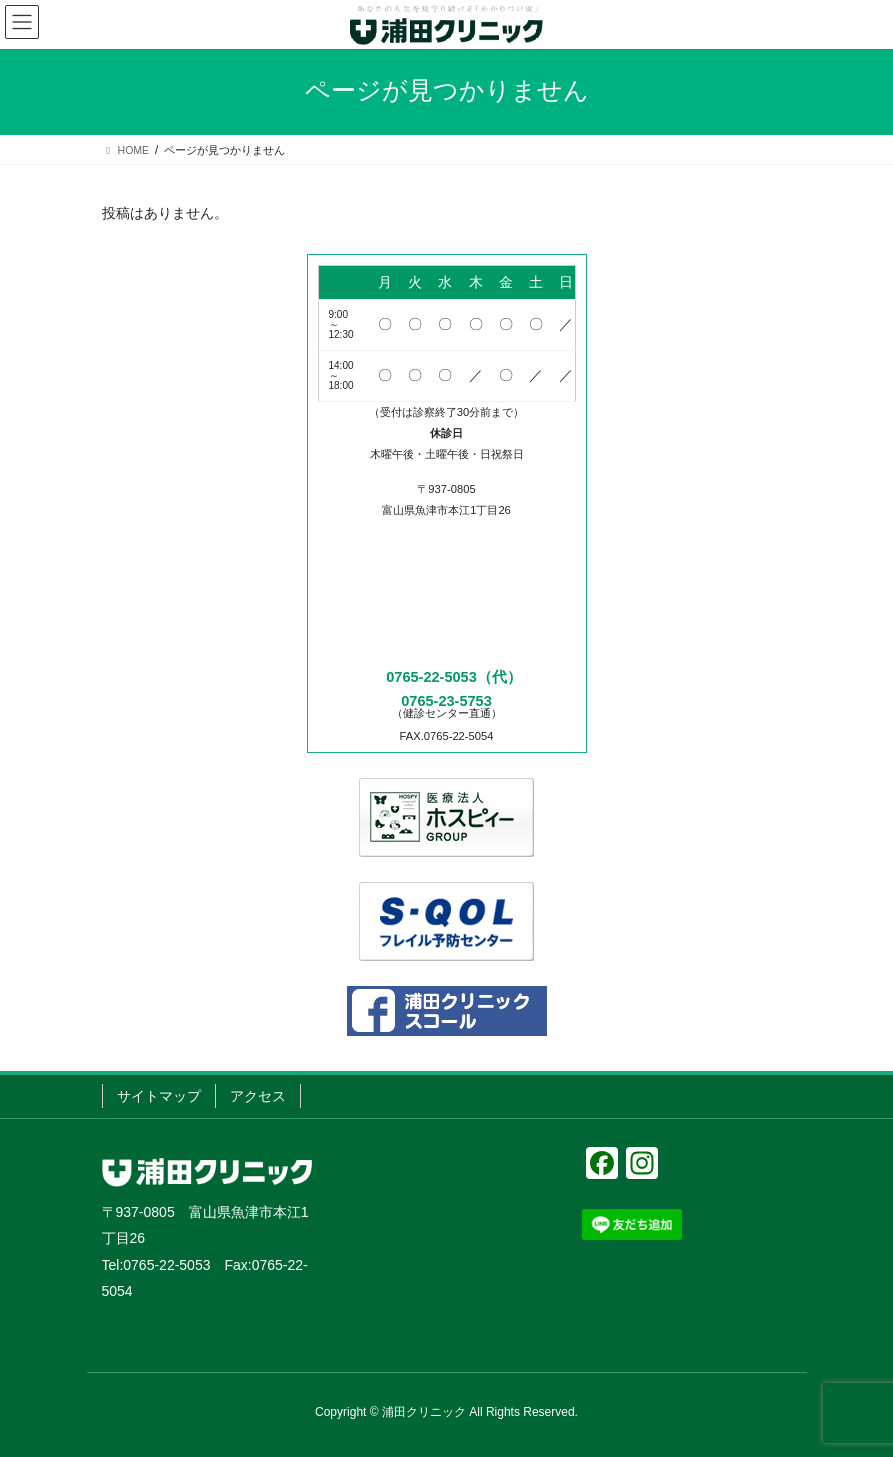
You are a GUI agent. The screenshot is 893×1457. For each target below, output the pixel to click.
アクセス (258, 1096)
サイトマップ (159, 1096)
